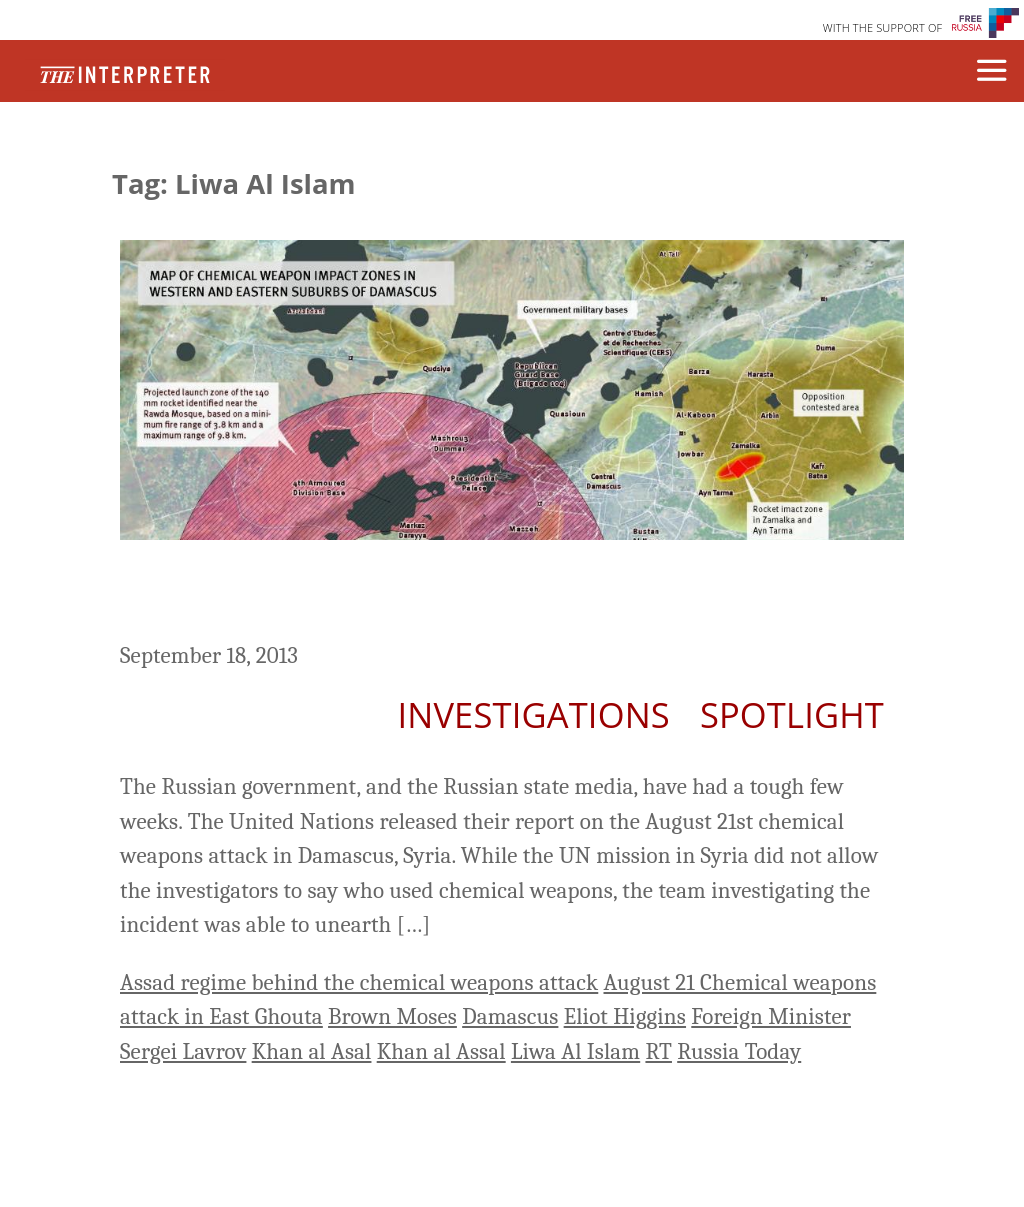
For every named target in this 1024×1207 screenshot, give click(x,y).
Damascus (510, 1016)
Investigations (533, 714)
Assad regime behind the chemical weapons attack (359, 982)
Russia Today (739, 1051)
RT (658, 1051)
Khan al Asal (312, 1051)
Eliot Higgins (625, 1016)
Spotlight (792, 714)
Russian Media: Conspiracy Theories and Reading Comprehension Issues (478, 594)
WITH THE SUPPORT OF (883, 27)
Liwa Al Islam (575, 1051)
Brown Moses (392, 1016)
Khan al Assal (441, 1051)
